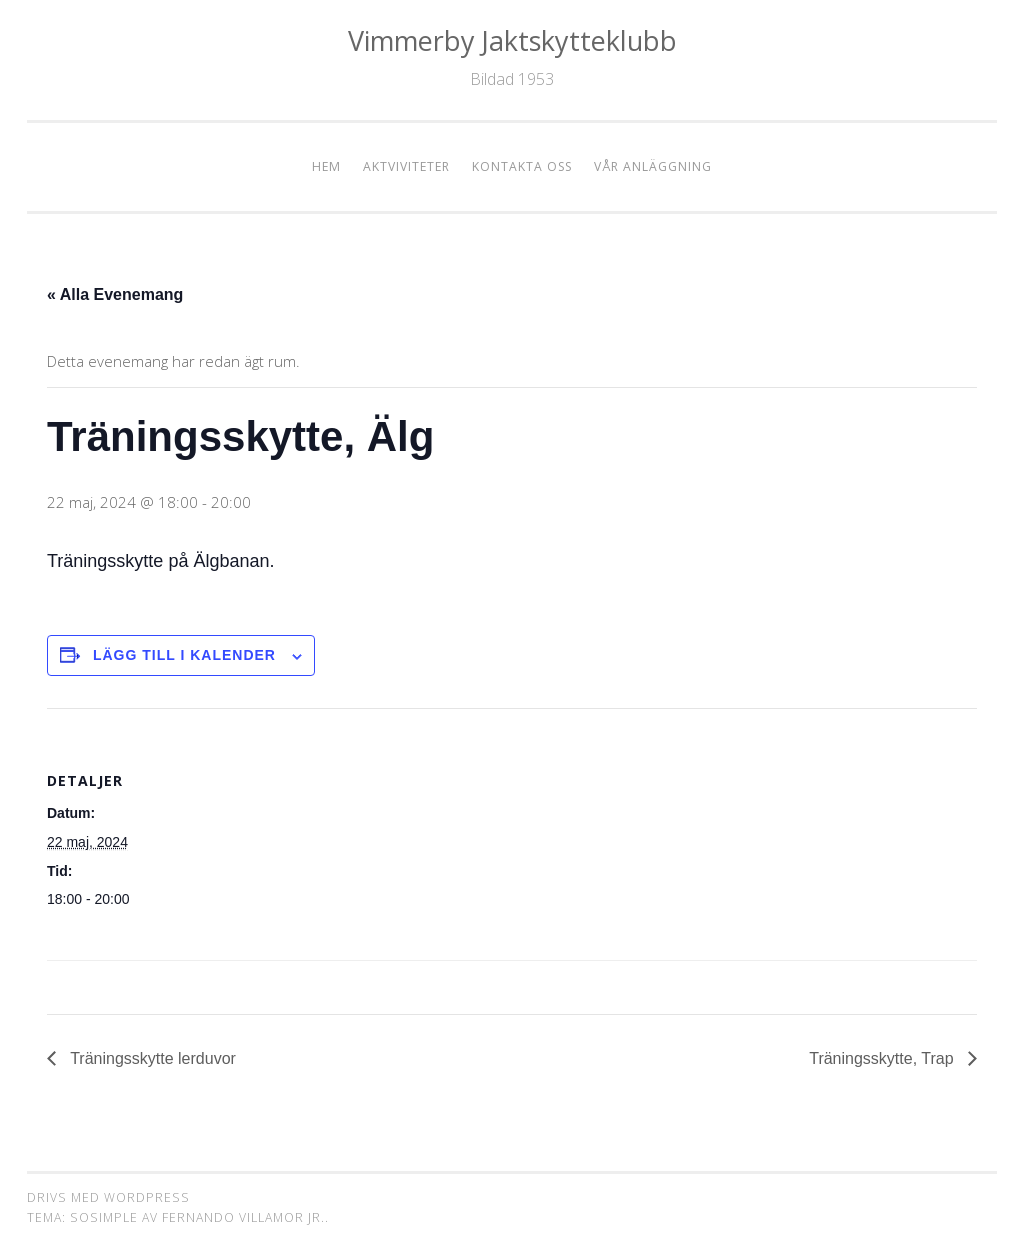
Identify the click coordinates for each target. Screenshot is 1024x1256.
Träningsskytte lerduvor (151, 1058)
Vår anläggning (653, 166)
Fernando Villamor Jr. (243, 1217)
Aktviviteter (406, 166)
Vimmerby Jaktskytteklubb (512, 40)
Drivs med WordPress (108, 1197)
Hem (326, 166)
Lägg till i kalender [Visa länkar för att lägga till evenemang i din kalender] (184, 655)
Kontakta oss (522, 166)
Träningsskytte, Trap (883, 1058)
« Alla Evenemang (115, 294)
